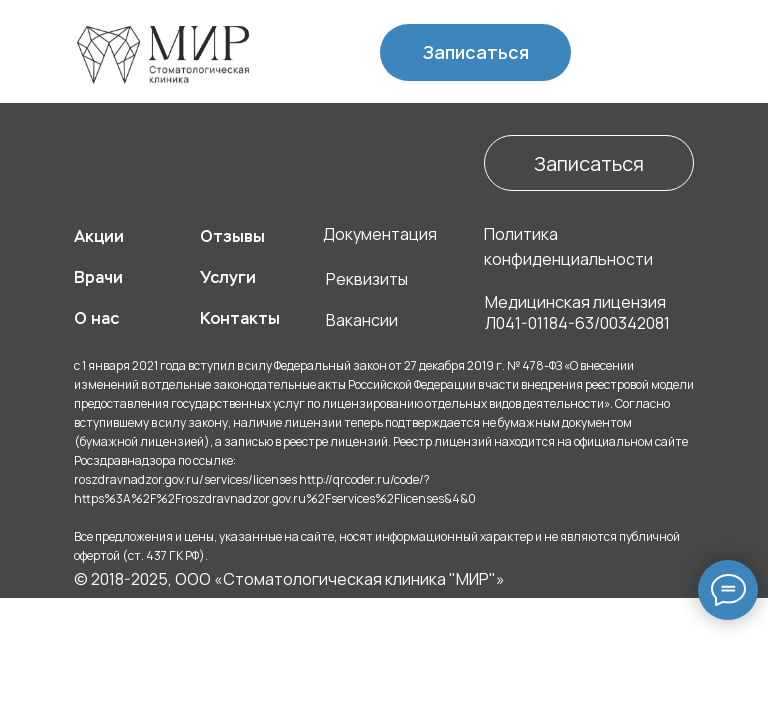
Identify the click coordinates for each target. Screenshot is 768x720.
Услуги (228, 277)
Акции (99, 236)
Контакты (240, 318)
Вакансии (362, 320)
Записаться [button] (476, 52)
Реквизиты (367, 279)
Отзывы (232, 236)
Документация (380, 234)
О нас (96, 318)
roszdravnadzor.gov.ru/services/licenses (185, 479)
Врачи (98, 277)
